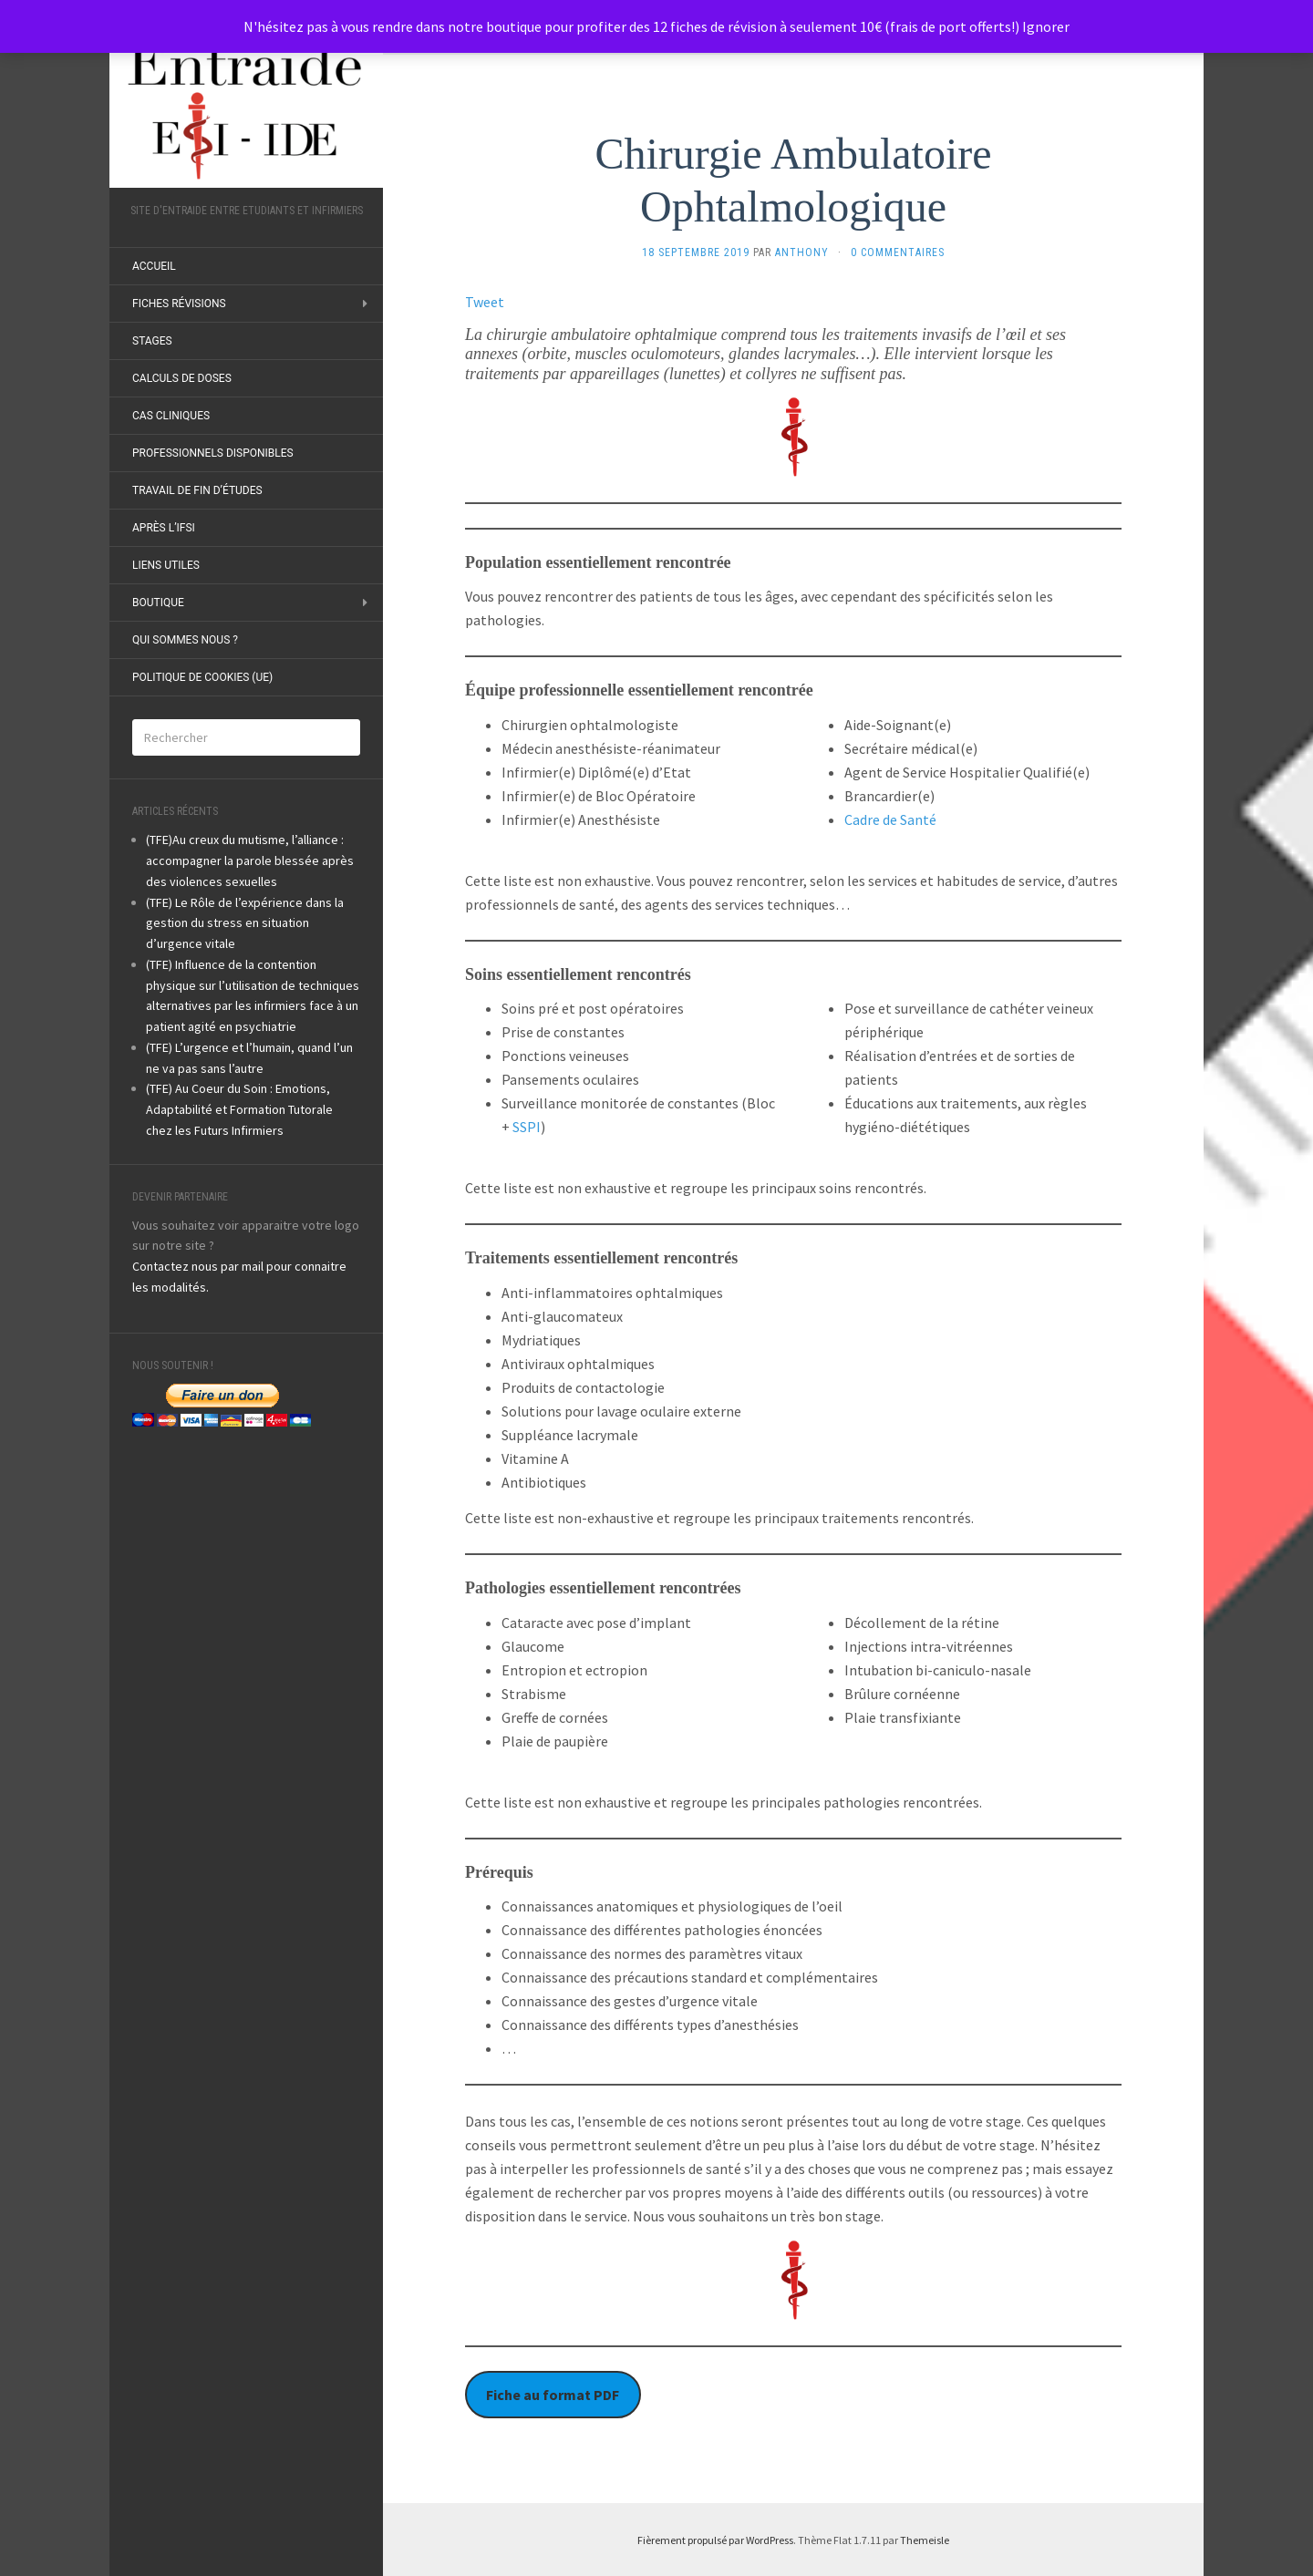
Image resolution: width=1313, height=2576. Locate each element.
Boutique (158, 602)
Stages (152, 341)
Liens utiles (166, 565)
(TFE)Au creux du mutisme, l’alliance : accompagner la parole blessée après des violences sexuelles (250, 860)
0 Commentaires (898, 252)
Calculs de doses (182, 378)
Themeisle (924, 2540)
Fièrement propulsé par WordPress (715, 2540)
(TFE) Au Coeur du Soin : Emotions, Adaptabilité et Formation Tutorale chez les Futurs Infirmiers (239, 1109)
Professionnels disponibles (213, 453)
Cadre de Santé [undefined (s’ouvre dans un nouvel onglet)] (890, 819)
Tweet (484, 302)
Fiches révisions (179, 303)
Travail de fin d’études (197, 490)
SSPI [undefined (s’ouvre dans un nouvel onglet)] (526, 1127)
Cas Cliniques (171, 415)
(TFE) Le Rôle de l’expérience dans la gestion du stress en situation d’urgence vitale (245, 923)
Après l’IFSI (163, 527)
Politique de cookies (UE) (202, 677)
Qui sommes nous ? (185, 640)
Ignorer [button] (1046, 26)
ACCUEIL (154, 266)
